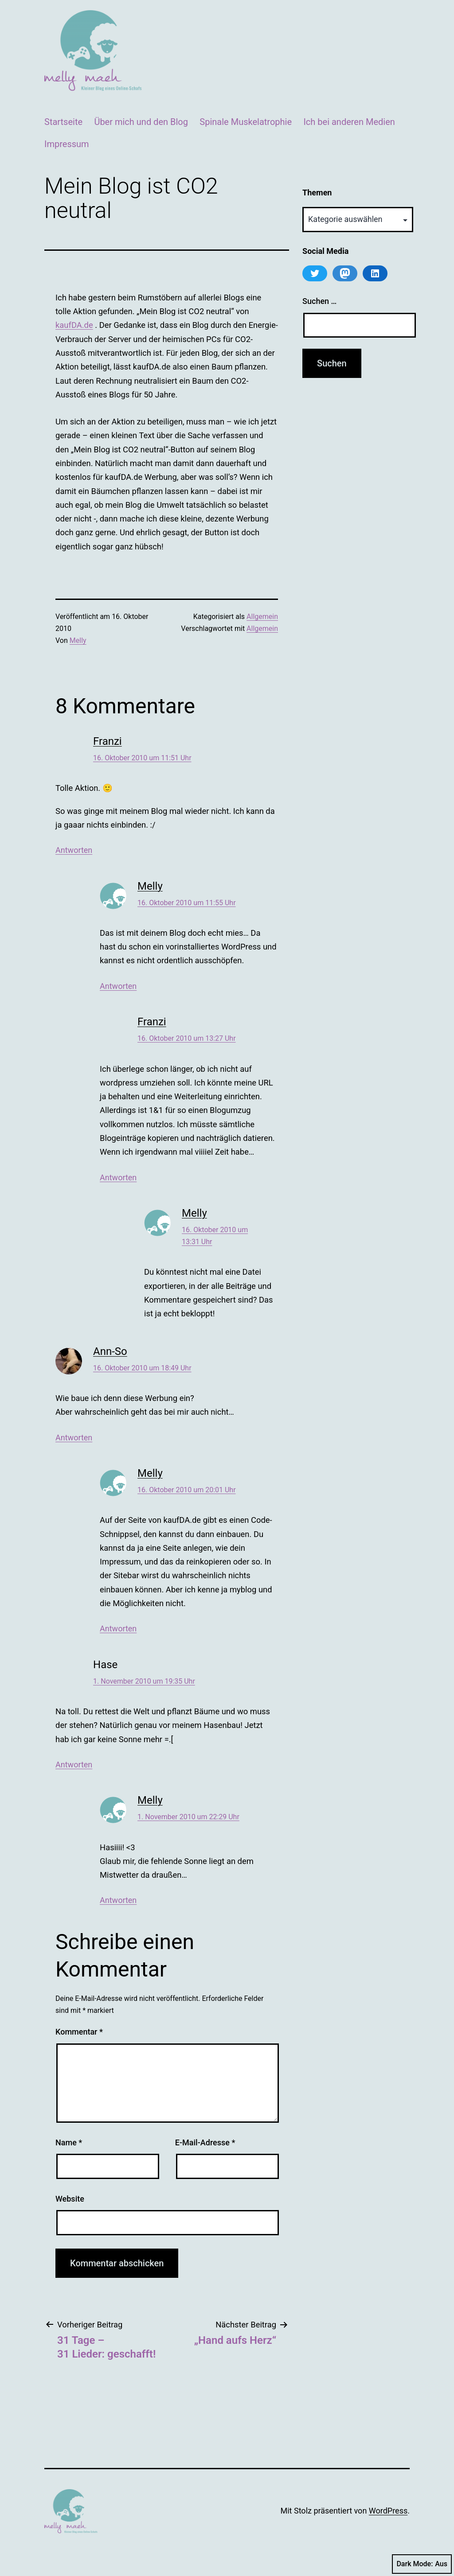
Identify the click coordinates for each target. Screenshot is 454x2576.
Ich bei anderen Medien (349, 122)
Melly (78, 640)
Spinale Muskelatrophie (246, 122)
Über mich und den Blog (141, 122)
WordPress (388, 2510)
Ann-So (110, 1351)
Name (68, 2142)
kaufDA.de (74, 325)
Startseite (63, 122)
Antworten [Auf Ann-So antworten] (73, 1437)
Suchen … (319, 301)
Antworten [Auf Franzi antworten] (73, 850)
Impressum (66, 144)
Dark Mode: (421, 2564)
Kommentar (79, 2031)
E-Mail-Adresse (205, 2142)
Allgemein (262, 616)
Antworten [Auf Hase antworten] (73, 1764)
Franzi (107, 741)
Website (69, 2198)
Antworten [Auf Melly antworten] (118, 986)
